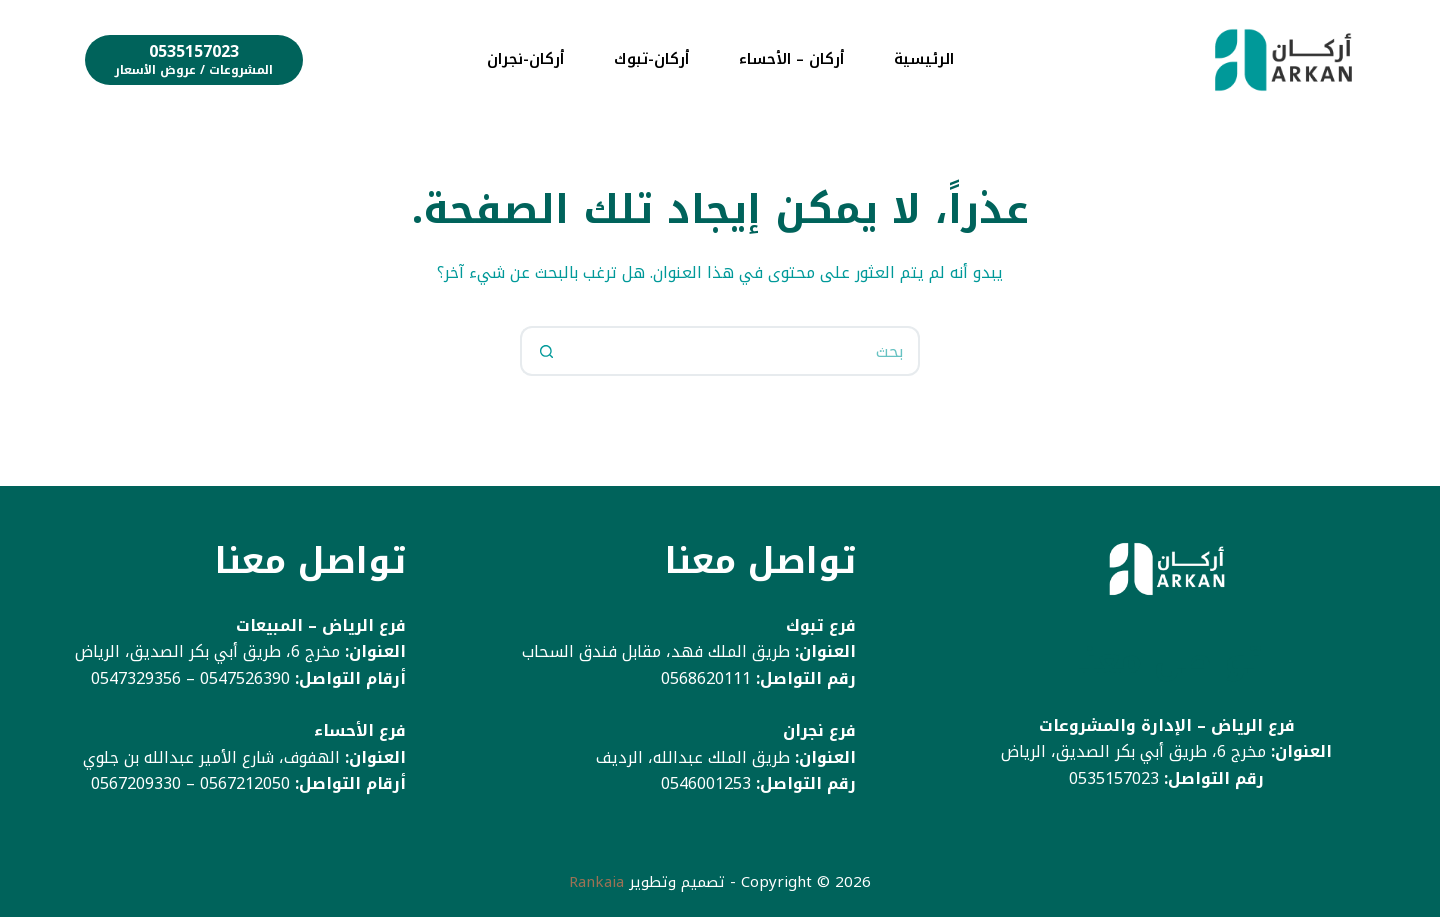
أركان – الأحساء (791, 59)
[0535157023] (194, 60)
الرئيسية (924, 59)
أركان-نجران (525, 59)
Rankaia (596, 882)
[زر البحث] (545, 351)
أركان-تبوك (651, 59)
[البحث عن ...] (745, 351)
